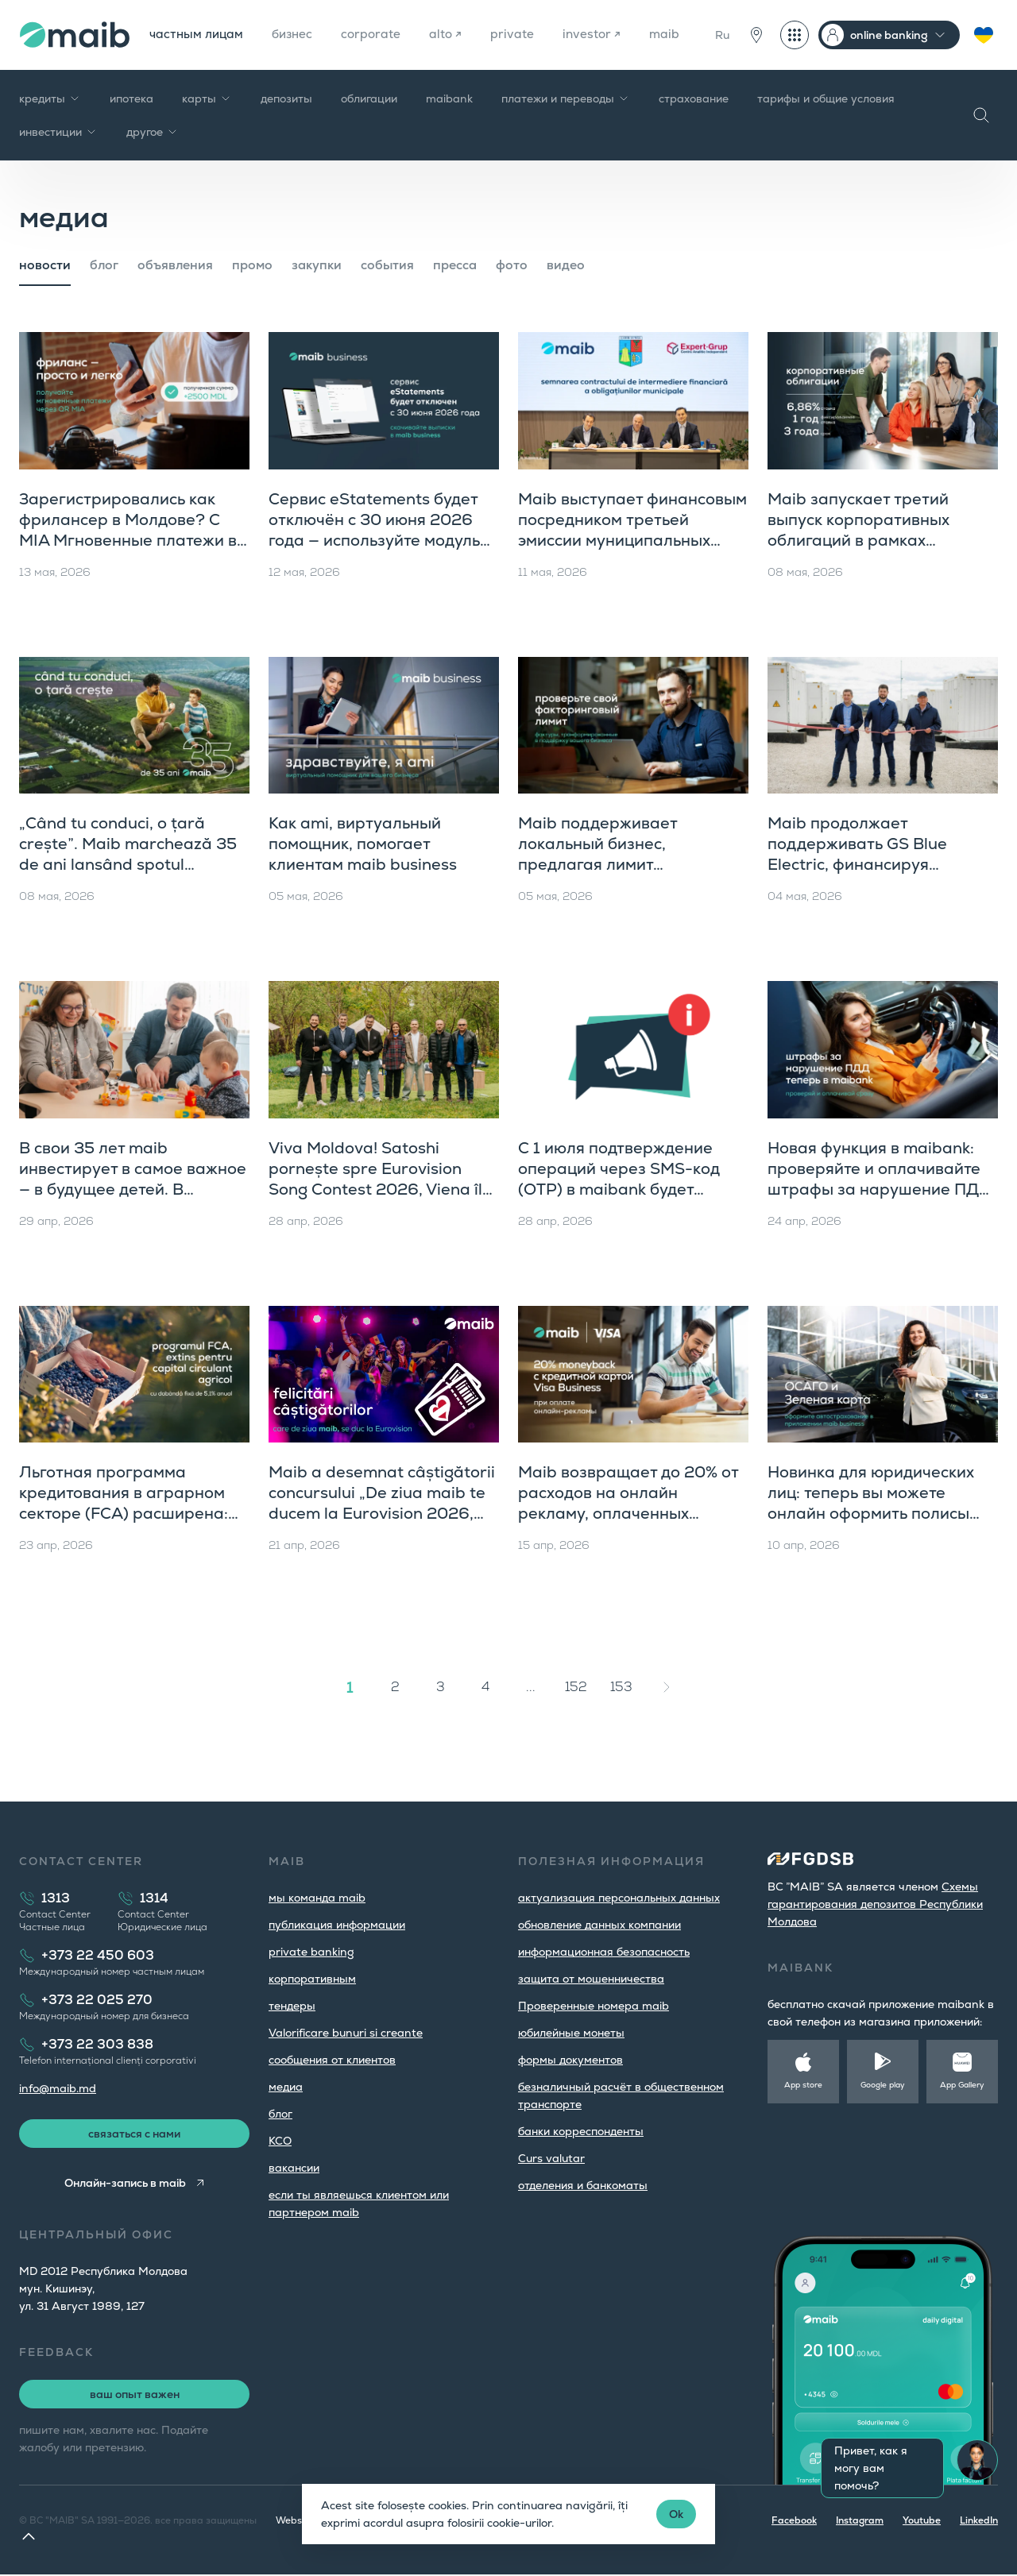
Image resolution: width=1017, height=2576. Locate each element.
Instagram (860, 2522)
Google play (882, 2085)
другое (152, 132)
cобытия (387, 265)
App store (803, 2085)
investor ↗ (601, 34)
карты (207, 98)
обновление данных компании (599, 1925)
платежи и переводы (565, 98)
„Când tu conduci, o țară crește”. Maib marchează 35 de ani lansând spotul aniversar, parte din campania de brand (128, 864)
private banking (311, 1952)
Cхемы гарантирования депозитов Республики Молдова (875, 1904)
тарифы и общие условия (826, 98)
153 (621, 1686)
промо (252, 265)
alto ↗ (453, 34)
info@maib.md (57, 2088)
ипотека (131, 98)
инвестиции (58, 132)
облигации (369, 98)
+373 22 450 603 (97, 1955)
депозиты (286, 98)
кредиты (50, 98)
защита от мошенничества (591, 1979)
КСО (280, 2141)
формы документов (570, 2060)
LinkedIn (979, 2522)
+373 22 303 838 (97, 2044)
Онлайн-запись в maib (124, 2184)
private (521, 34)
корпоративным (312, 1979)
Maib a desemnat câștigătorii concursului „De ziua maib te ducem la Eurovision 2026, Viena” (382, 1503)
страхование (694, 98)
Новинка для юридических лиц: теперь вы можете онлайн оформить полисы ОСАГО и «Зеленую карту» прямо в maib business (872, 1513)
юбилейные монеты (571, 2033)
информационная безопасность (604, 1952)
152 (576, 1686)
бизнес (297, 34)
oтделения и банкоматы (583, 2185)
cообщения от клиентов (332, 2060)
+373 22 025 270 (97, 1999)
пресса (455, 265)
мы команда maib (317, 1897)
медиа (286, 2087)
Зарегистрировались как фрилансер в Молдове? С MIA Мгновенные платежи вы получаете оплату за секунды (134, 540)
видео (566, 265)
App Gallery (962, 2085)
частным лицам (197, 34)
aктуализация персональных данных (619, 1897)
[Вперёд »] (667, 1687)
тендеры (292, 2006)
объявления (175, 265)
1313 (55, 1898)
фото (512, 265)
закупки (317, 265)
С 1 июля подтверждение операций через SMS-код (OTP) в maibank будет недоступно (619, 1178)
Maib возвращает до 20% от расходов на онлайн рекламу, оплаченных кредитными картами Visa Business (628, 1513)
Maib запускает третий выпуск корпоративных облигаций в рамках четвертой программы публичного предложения (870, 540)
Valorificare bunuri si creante (346, 2033)
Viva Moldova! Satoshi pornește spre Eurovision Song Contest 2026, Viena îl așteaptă (375, 1178)
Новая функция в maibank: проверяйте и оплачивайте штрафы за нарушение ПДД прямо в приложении (880, 1178)
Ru (722, 35)
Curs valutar (551, 2158)
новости (45, 265)
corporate (377, 34)
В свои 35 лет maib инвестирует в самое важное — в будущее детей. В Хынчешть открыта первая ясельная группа (132, 1189)
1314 (154, 1898)
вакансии (294, 2168)
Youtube (922, 2522)
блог (104, 265)
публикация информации (337, 1925)
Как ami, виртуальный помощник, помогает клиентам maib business (363, 844)
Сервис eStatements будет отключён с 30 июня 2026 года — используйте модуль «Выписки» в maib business (374, 530)
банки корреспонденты (581, 2131)
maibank (449, 98)
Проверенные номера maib (593, 2006)
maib (674, 34)
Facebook (794, 2522)
